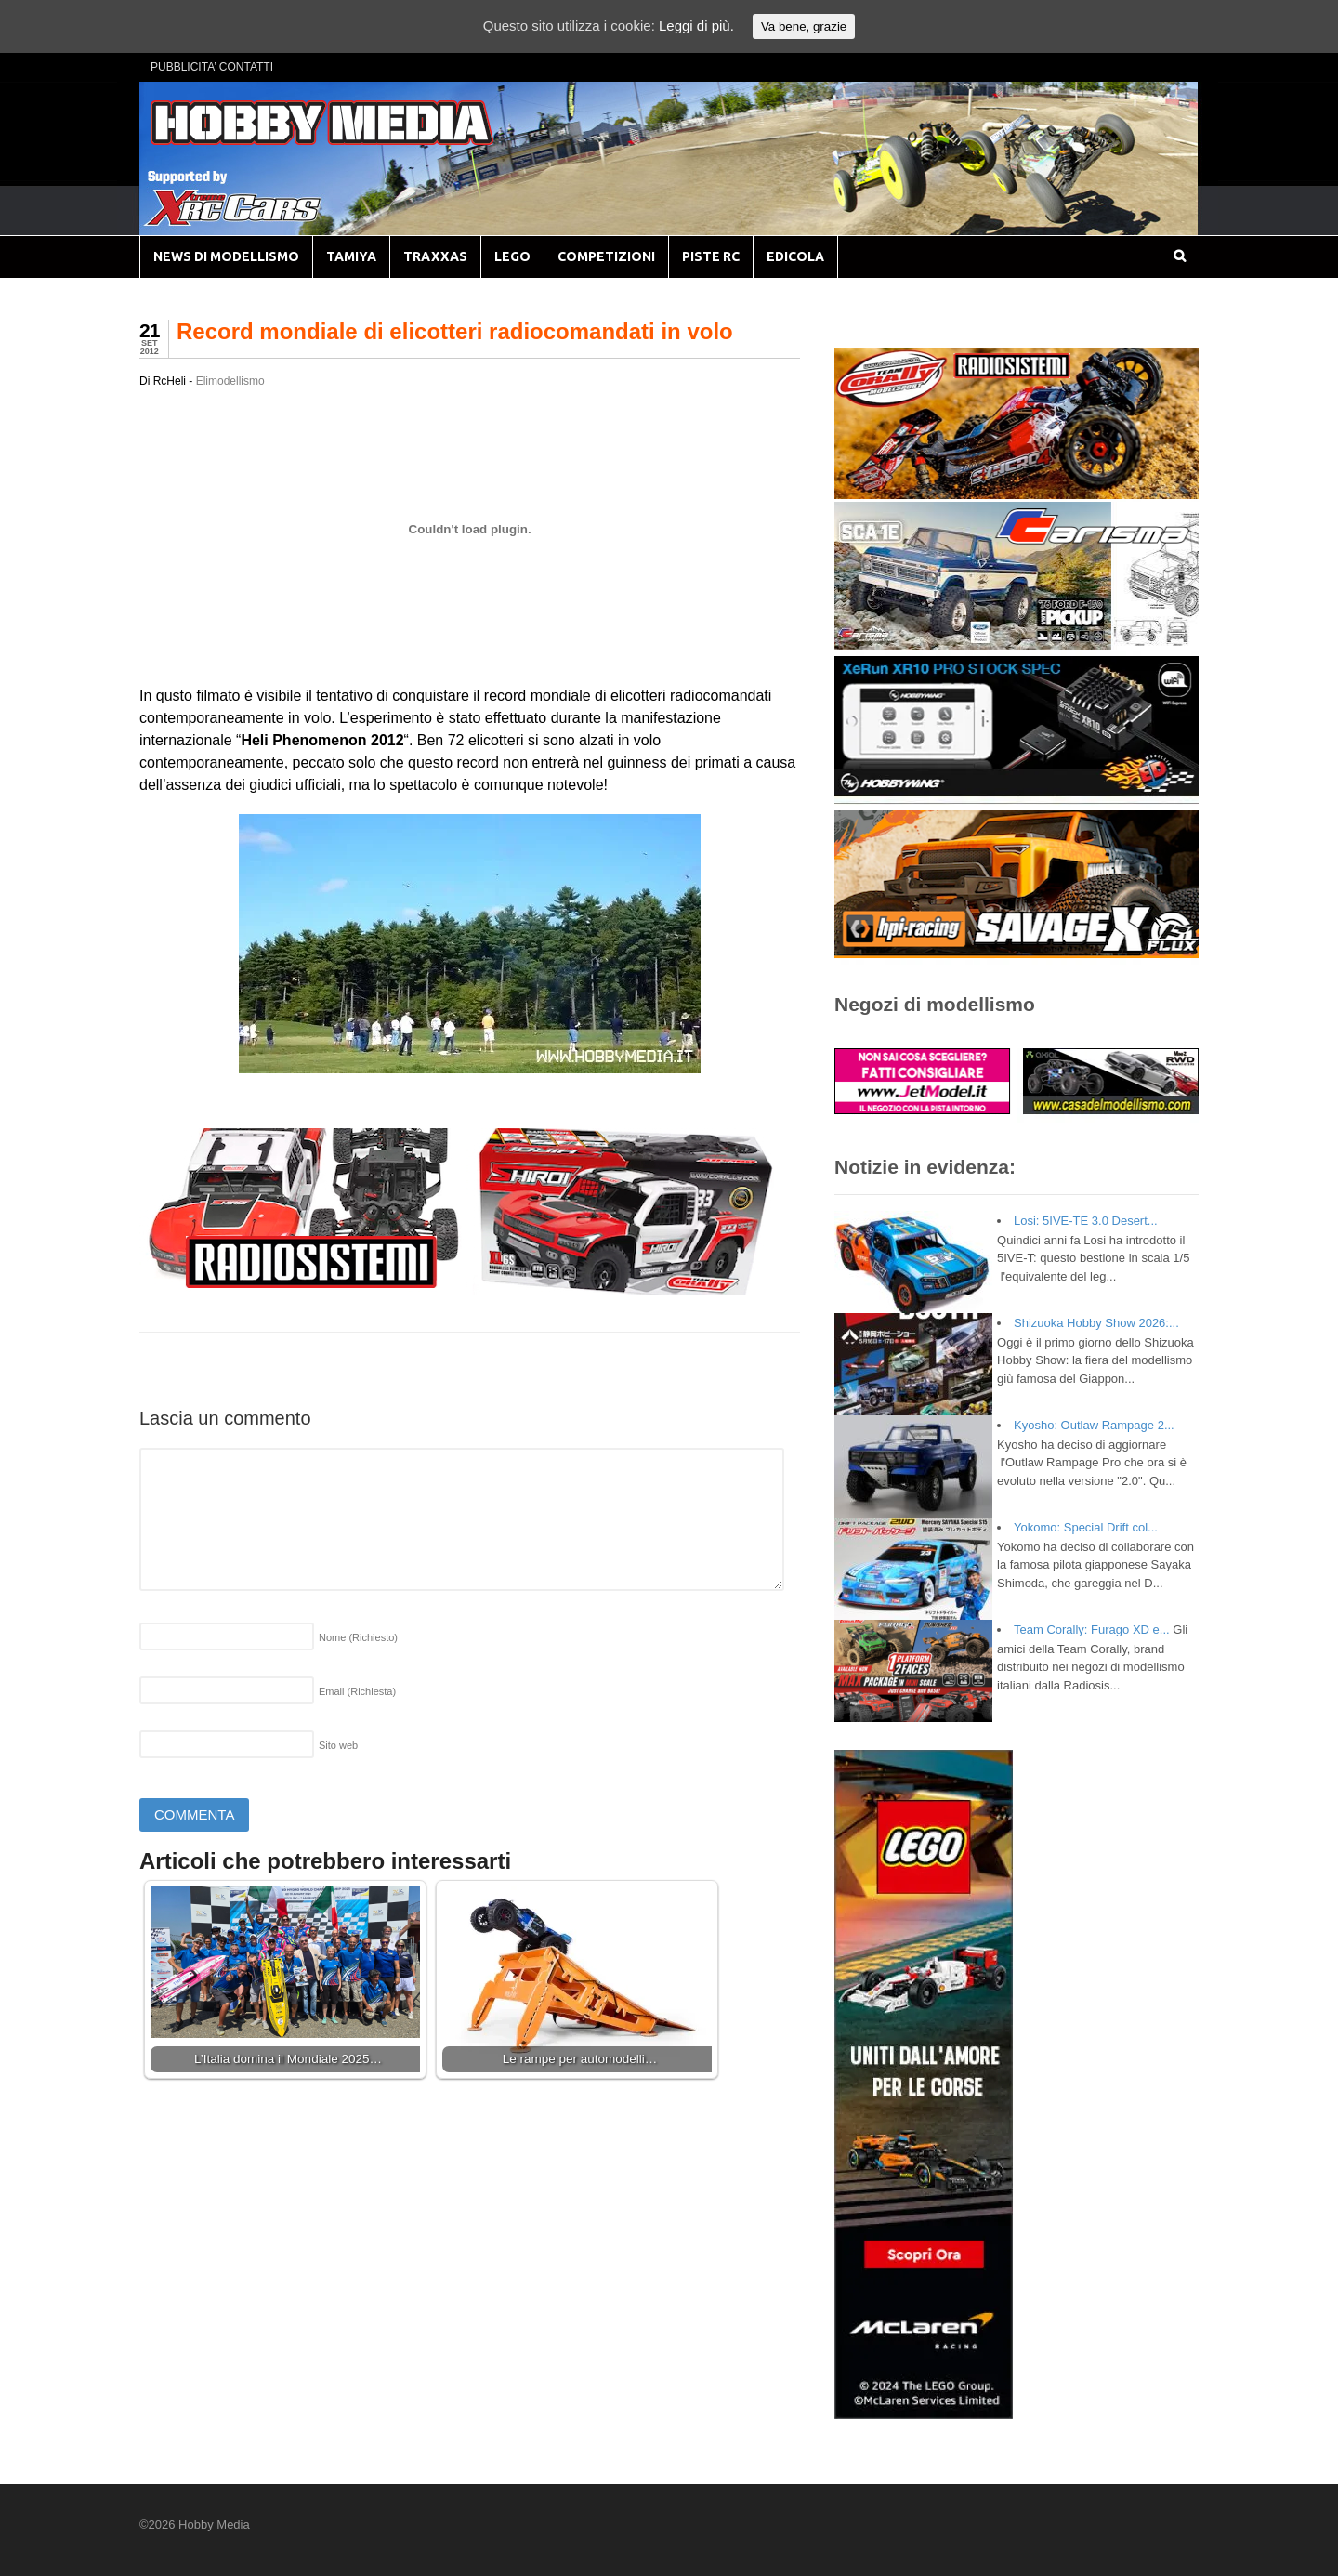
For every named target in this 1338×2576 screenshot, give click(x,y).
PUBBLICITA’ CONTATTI (212, 66)
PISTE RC (711, 256)
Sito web (338, 1745)
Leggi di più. (696, 25)
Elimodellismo (230, 381)
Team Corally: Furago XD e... (1092, 1629)
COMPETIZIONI (606, 256)
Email (357, 1691)
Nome (358, 1637)
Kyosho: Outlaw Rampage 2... (1094, 1425)
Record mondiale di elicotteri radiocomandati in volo (455, 331)
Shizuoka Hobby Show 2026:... (1096, 1323)
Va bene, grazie (803, 26)
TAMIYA (351, 256)
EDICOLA (795, 256)
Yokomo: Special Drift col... (1086, 1527)
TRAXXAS (435, 256)
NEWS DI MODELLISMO (226, 256)
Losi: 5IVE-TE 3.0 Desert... (1086, 1221)
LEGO (512, 256)
